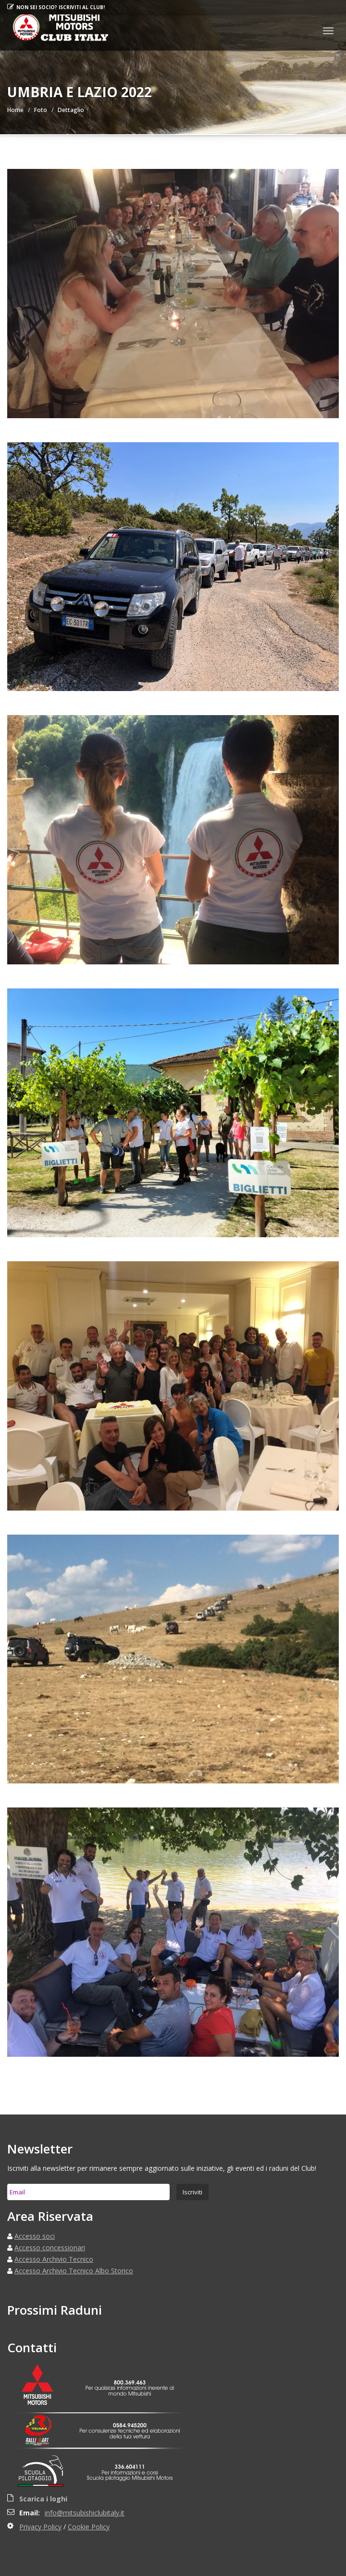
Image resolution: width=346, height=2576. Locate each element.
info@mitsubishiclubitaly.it (84, 2512)
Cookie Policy (89, 2526)
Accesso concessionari (49, 2247)
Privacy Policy (40, 2526)
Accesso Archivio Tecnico (53, 2259)
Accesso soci (34, 2236)
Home (15, 110)
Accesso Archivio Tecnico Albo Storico (73, 2270)
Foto (40, 110)
